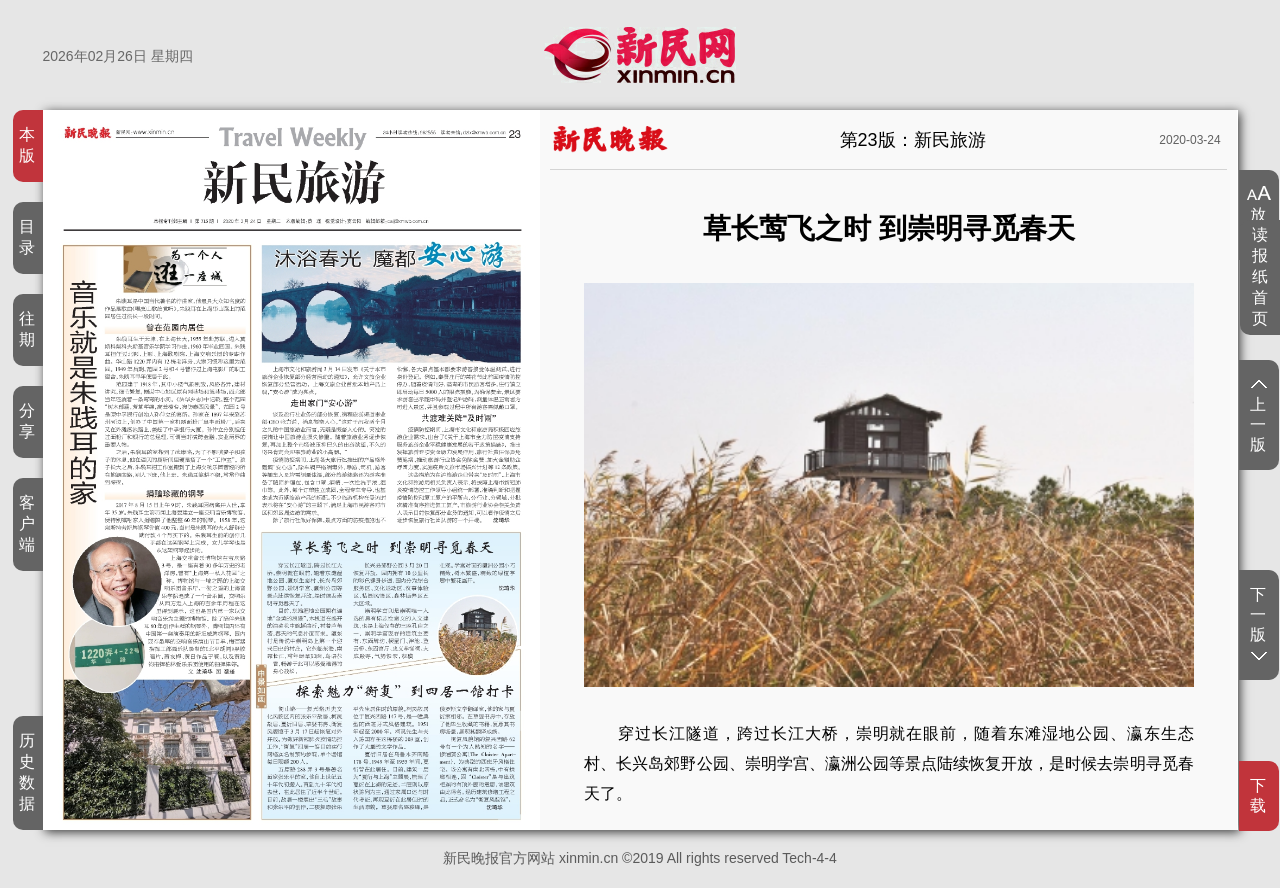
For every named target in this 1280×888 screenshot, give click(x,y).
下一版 (1258, 623)
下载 (1258, 795)
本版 (27, 145)
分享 (27, 421)
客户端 (27, 523)
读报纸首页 (1260, 276)
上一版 (1258, 417)
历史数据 (27, 772)
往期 (27, 329)
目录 (27, 237)
